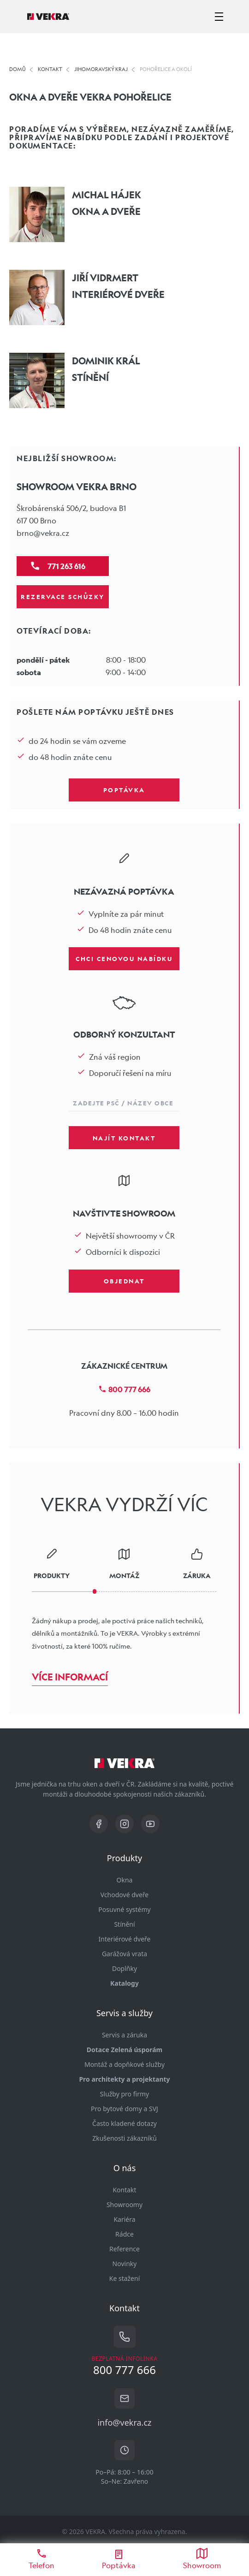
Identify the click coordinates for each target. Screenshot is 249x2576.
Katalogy (124, 1983)
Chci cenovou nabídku (124, 958)
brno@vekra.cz (43, 533)
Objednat (124, 1280)
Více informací (70, 1677)
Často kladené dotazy (124, 2123)
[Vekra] (48, 16)
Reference (124, 2248)
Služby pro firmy (124, 2093)
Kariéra (124, 2219)
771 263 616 (66, 566)
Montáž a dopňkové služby (124, 2064)
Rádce (124, 2234)
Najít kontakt (124, 1138)
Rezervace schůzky (63, 596)
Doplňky (124, 1968)
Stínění (124, 1924)
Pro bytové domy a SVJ (124, 2108)
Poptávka (124, 789)
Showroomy (124, 2204)
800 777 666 (124, 1389)
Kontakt (124, 2189)
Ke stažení (124, 2278)
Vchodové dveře (124, 1894)
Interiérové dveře (125, 1939)
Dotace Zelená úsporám (125, 2049)
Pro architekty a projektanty (124, 2079)
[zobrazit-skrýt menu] (219, 16)
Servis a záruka (124, 2034)
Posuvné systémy (124, 1909)
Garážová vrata (124, 1953)
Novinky (125, 2263)
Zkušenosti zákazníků (124, 2138)
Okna (125, 1880)
